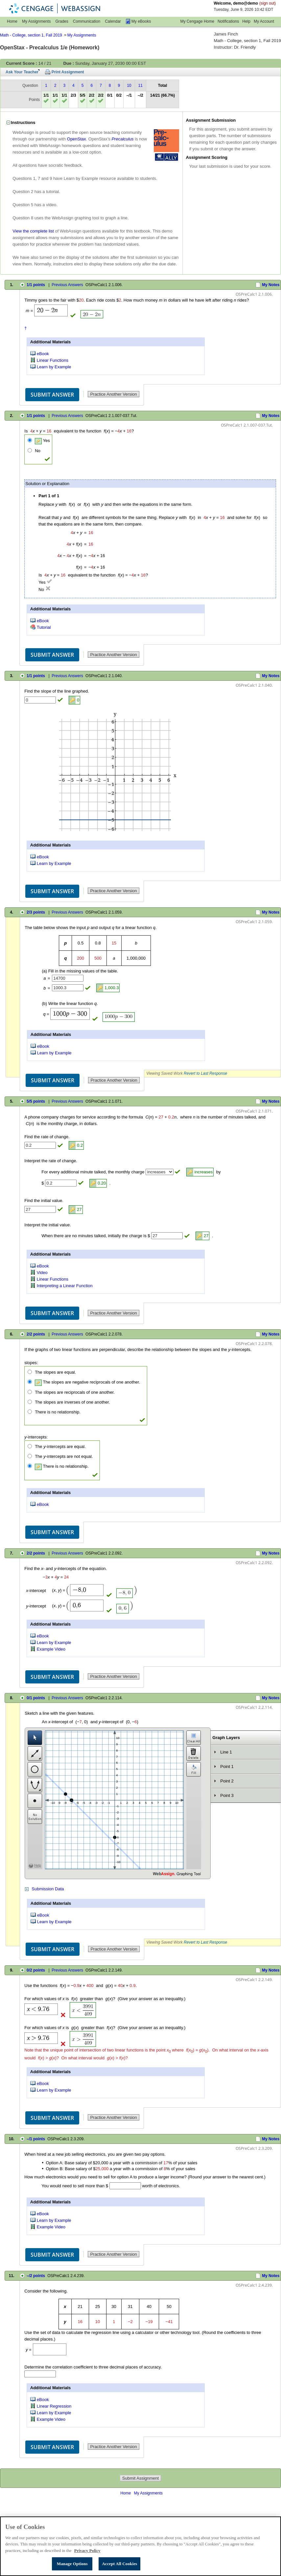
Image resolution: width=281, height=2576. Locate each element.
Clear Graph (193, 1738)
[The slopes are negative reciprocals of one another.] (30, 1382)
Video (42, 1272)
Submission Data (48, 1888)
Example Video (51, 1649)
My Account (264, 21)
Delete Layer (193, 1753)
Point (35, 1801)
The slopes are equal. (55, 1372)
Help (246, 21)
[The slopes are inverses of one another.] (30, 1402)
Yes (42, 440)
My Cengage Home (197, 21)
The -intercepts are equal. (60, 1446)
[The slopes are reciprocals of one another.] (30, 1392)
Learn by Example (54, 366)
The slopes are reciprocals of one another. (75, 1392)
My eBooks (141, 21)
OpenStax (76, 138)
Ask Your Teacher (22, 72)
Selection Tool (35, 1738)
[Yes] (30, 440)
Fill (193, 1769)
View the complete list (33, 231)
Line (35, 1753)
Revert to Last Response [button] (205, 1073)
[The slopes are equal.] (30, 1372)
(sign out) (267, 3)
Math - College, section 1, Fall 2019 (31, 35)
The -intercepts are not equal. (64, 1456)
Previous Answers (67, 284)
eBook (43, 353)
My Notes (270, 284)
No (37, 450)
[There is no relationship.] (30, 1412)
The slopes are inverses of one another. (72, 1402)
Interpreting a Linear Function (65, 1285)
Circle (35, 1769)
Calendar (113, 21)
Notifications (228, 21)
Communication (86, 21)
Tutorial (44, 627)
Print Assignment (68, 72)
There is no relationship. (58, 1412)
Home (12, 21)
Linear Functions (52, 360)
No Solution (35, 1817)
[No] (30, 450)
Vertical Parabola (35, 1785)
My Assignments (36, 21)
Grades (61, 21)
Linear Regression (54, 2406)
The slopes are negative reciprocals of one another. (87, 1382)
